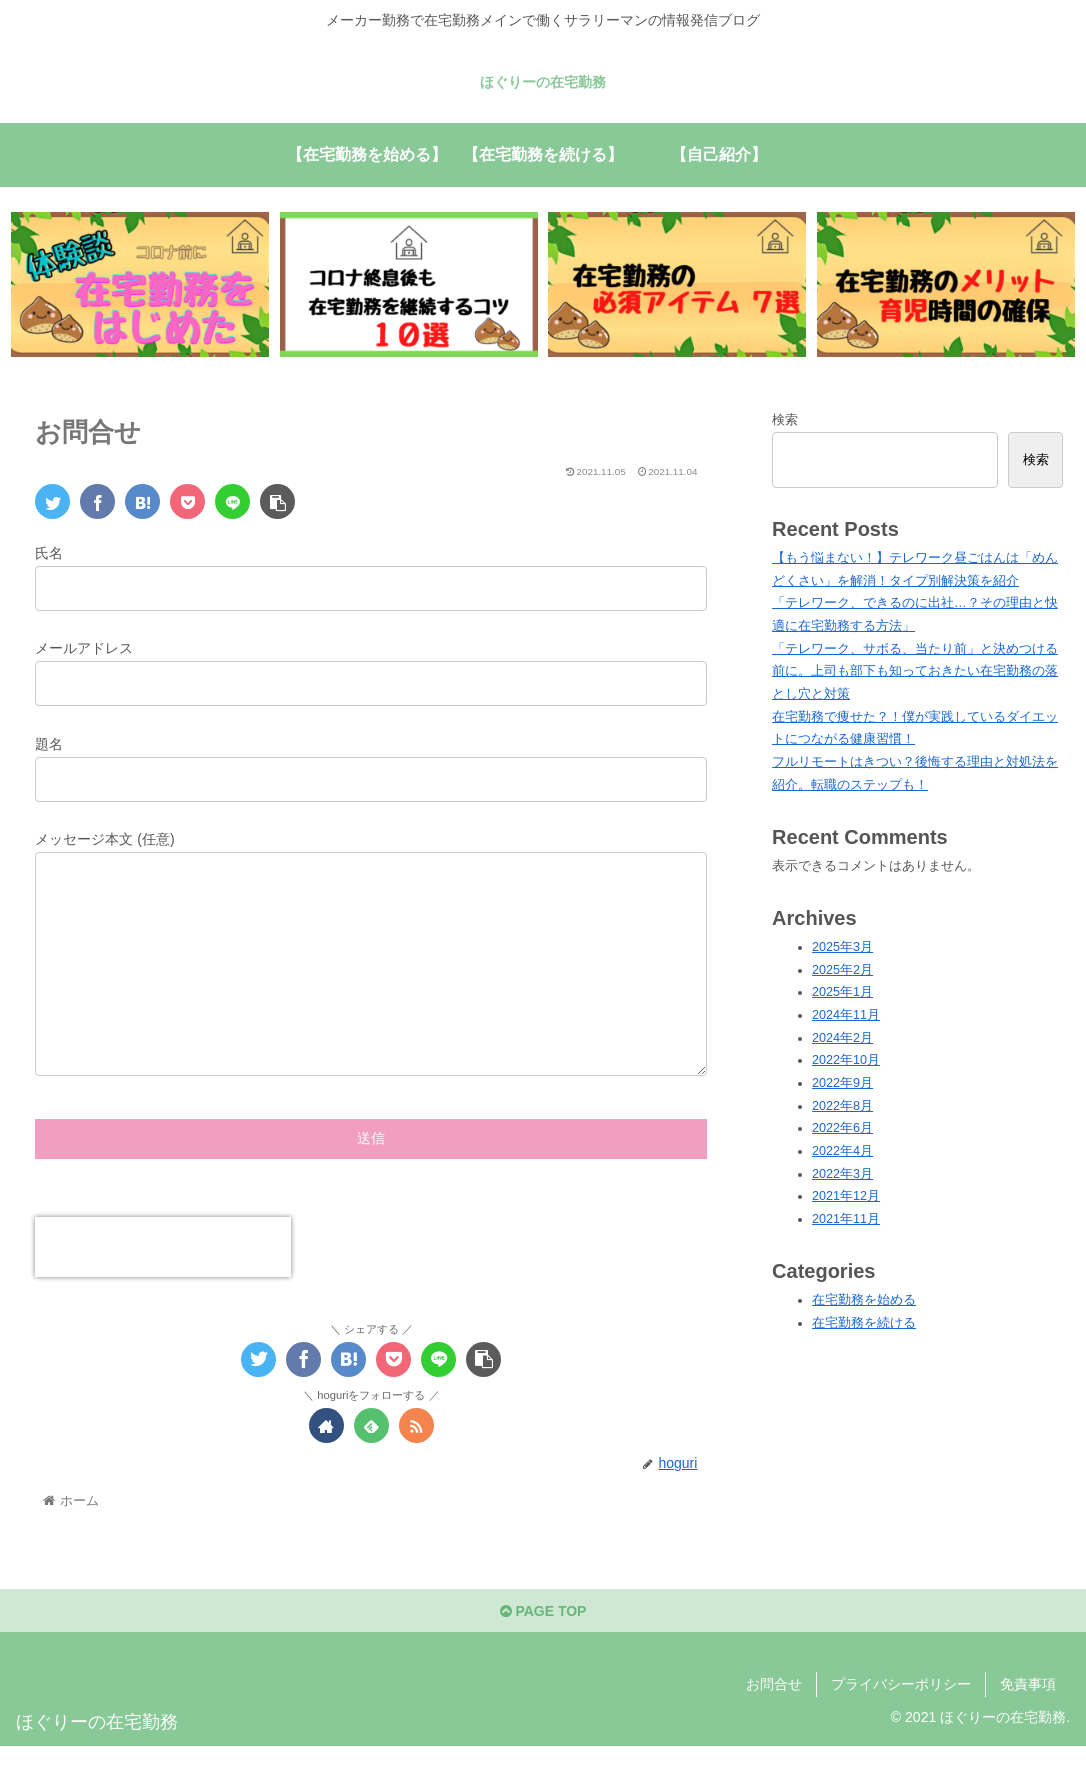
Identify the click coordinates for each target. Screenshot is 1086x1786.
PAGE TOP (543, 1651)
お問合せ (774, 1724)
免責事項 (1028, 1724)
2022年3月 (842, 1174)
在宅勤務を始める (864, 1300)
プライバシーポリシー (901, 1724)
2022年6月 (842, 1128)
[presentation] (163, 1287)
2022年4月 (842, 1151)
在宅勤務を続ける (864, 1323)
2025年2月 (842, 970)
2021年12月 (846, 1196)
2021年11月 (846, 1219)
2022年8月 (842, 1106)
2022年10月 (846, 1060)
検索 (785, 420)
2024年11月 (846, 1015)
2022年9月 (842, 1083)
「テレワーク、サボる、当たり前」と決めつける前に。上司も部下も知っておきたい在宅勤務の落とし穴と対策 (915, 671)
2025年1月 (842, 992)
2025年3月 (842, 947)
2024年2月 (842, 1038)
